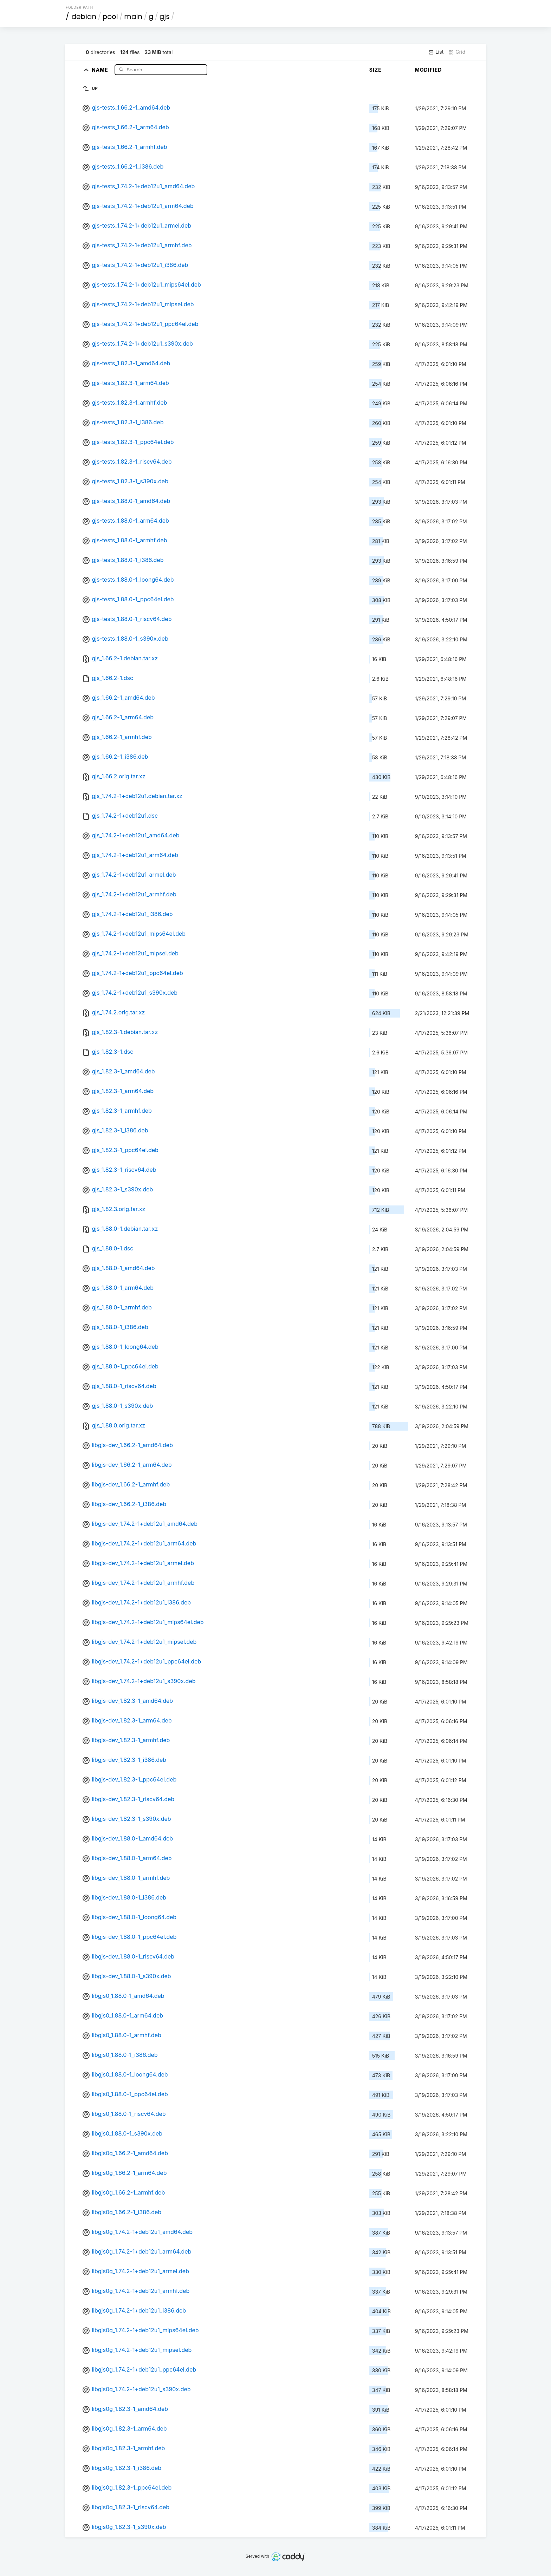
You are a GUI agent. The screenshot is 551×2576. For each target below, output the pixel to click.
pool (110, 16)
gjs (165, 16)
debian (84, 16)
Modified (428, 70)
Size (375, 70)
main (133, 16)
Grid (456, 52)
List (435, 52)
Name (101, 69)
